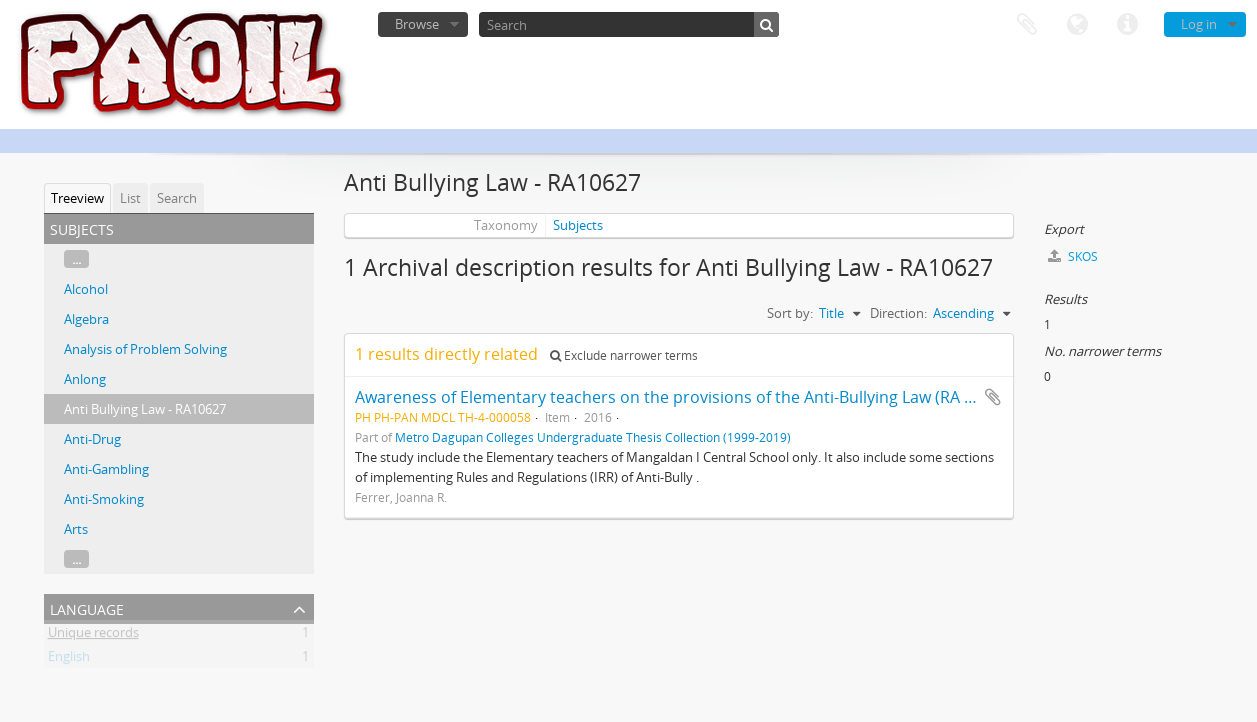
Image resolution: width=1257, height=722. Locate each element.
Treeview (77, 198)
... (76, 259)
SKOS (1073, 256)
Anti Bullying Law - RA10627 (145, 409)
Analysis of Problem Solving (145, 349)
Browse (417, 24)
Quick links (1127, 25)
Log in (1199, 24)
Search (177, 198)
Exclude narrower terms (624, 355)
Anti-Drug (92, 439)
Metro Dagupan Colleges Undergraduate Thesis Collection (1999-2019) (593, 437)
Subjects (578, 225)
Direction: (898, 313)
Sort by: (790, 313)
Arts (76, 529)
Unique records (93, 636)
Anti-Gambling (106, 469)
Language (1077, 25)
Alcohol (86, 289)
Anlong (85, 379)
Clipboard (1027, 25)
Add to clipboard (993, 397)
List (130, 198)
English (69, 660)
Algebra (86, 319)
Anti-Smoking (104, 499)
